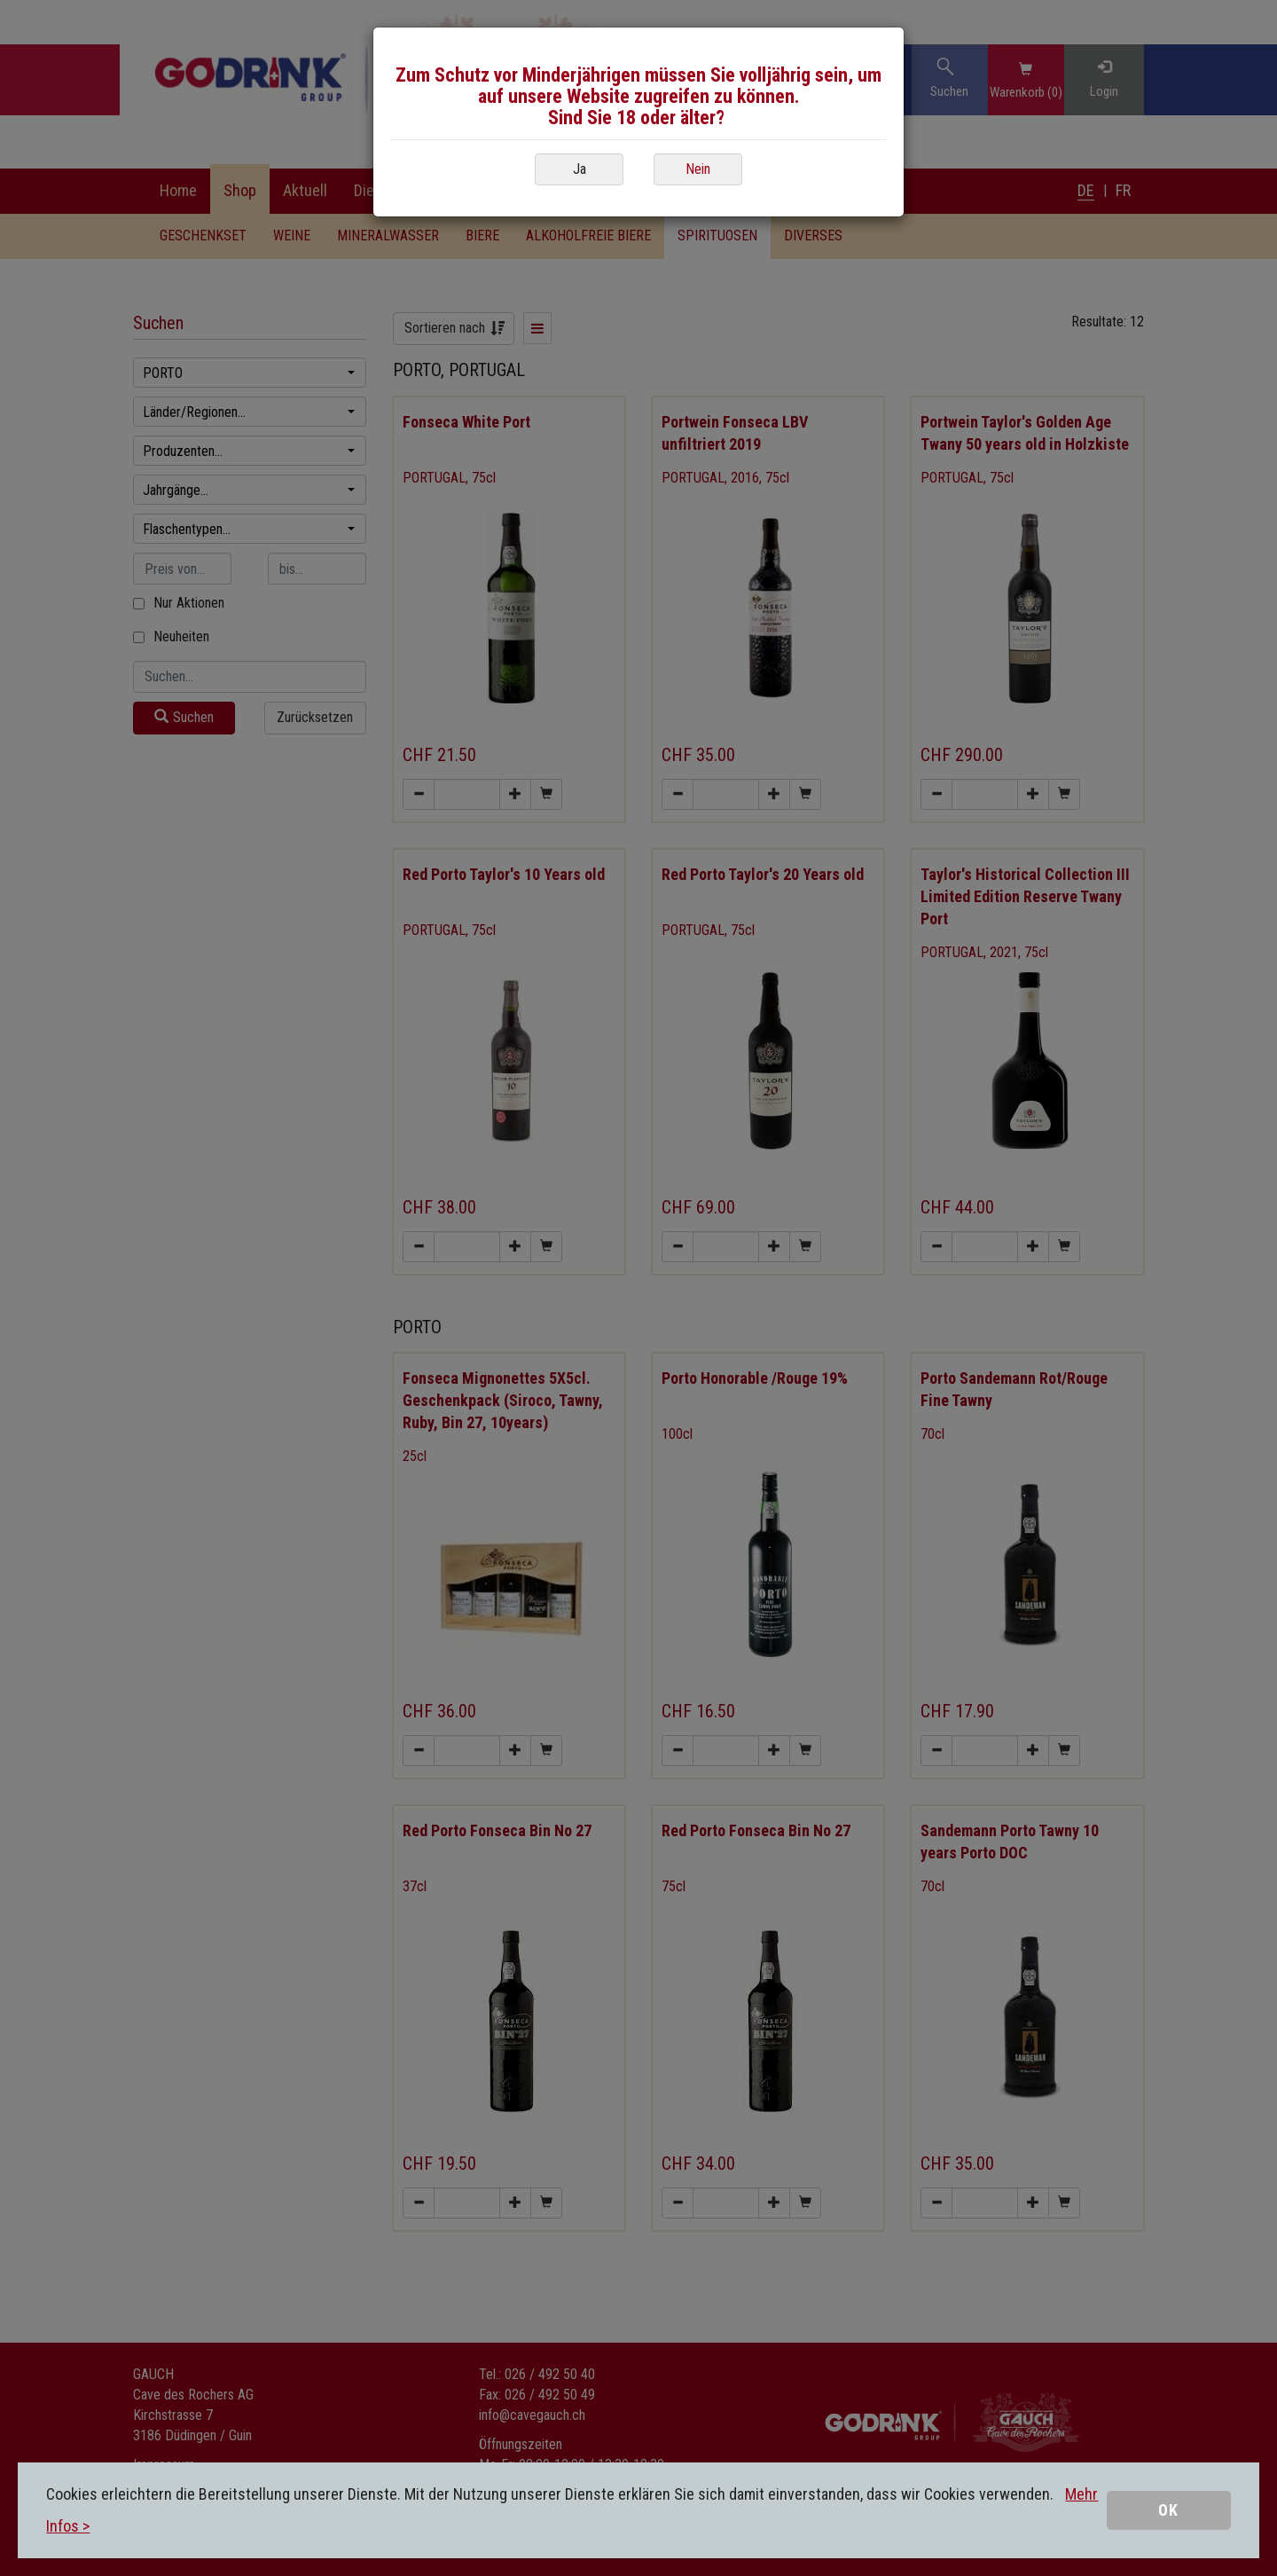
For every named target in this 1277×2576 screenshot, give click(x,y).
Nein (698, 169)
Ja (579, 169)
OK (1168, 2510)
